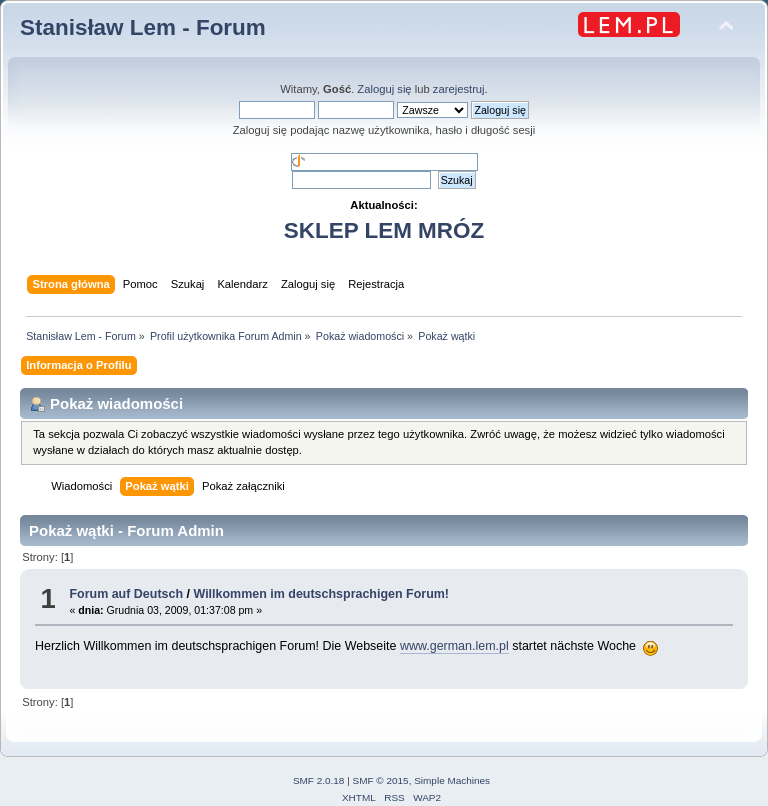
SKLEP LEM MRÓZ (384, 230)
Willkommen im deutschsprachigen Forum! (321, 594)
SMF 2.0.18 (319, 780)
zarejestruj (459, 89)
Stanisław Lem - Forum (143, 27)
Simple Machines (452, 780)
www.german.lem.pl (454, 646)
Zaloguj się (384, 89)
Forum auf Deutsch (126, 594)
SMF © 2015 (381, 780)
